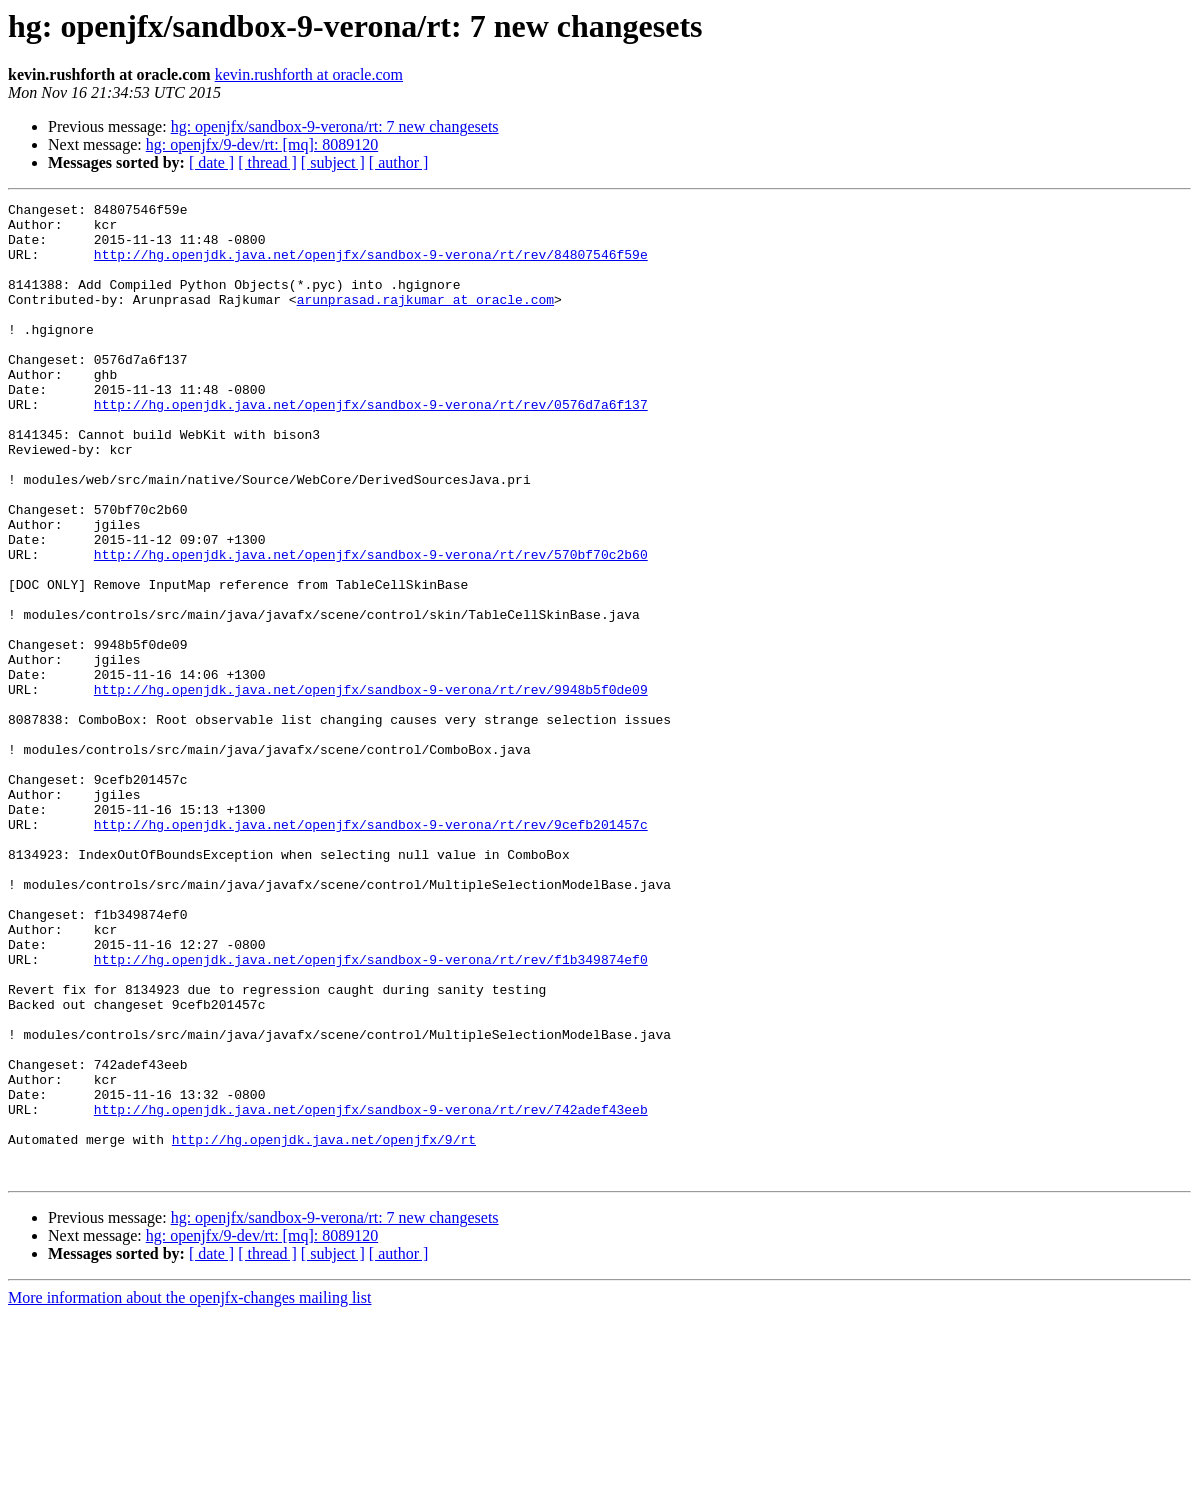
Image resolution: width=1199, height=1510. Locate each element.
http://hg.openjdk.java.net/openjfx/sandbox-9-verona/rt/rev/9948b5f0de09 (371, 788)
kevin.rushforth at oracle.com (309, 74)
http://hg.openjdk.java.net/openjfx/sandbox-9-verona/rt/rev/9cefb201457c (371, 950)
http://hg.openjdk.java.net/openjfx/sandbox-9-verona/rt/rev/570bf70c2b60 (371, 626)
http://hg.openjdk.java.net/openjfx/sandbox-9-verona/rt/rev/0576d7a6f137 (371, 446)
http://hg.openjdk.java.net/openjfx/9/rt (324, 1328)
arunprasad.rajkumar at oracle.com (425, 320)
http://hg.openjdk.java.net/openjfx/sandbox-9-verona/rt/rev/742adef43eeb (371, 1292)
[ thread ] (267, 162)
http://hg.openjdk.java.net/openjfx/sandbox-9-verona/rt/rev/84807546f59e (371, 266)
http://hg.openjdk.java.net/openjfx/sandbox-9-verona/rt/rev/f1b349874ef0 (371, 1112)
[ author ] (399, 162)
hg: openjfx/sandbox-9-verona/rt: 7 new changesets (335, 126)
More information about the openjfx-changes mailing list (189, 1492)
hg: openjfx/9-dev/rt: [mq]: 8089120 (262, 144)
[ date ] (211, 162)
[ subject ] (333, 162)
